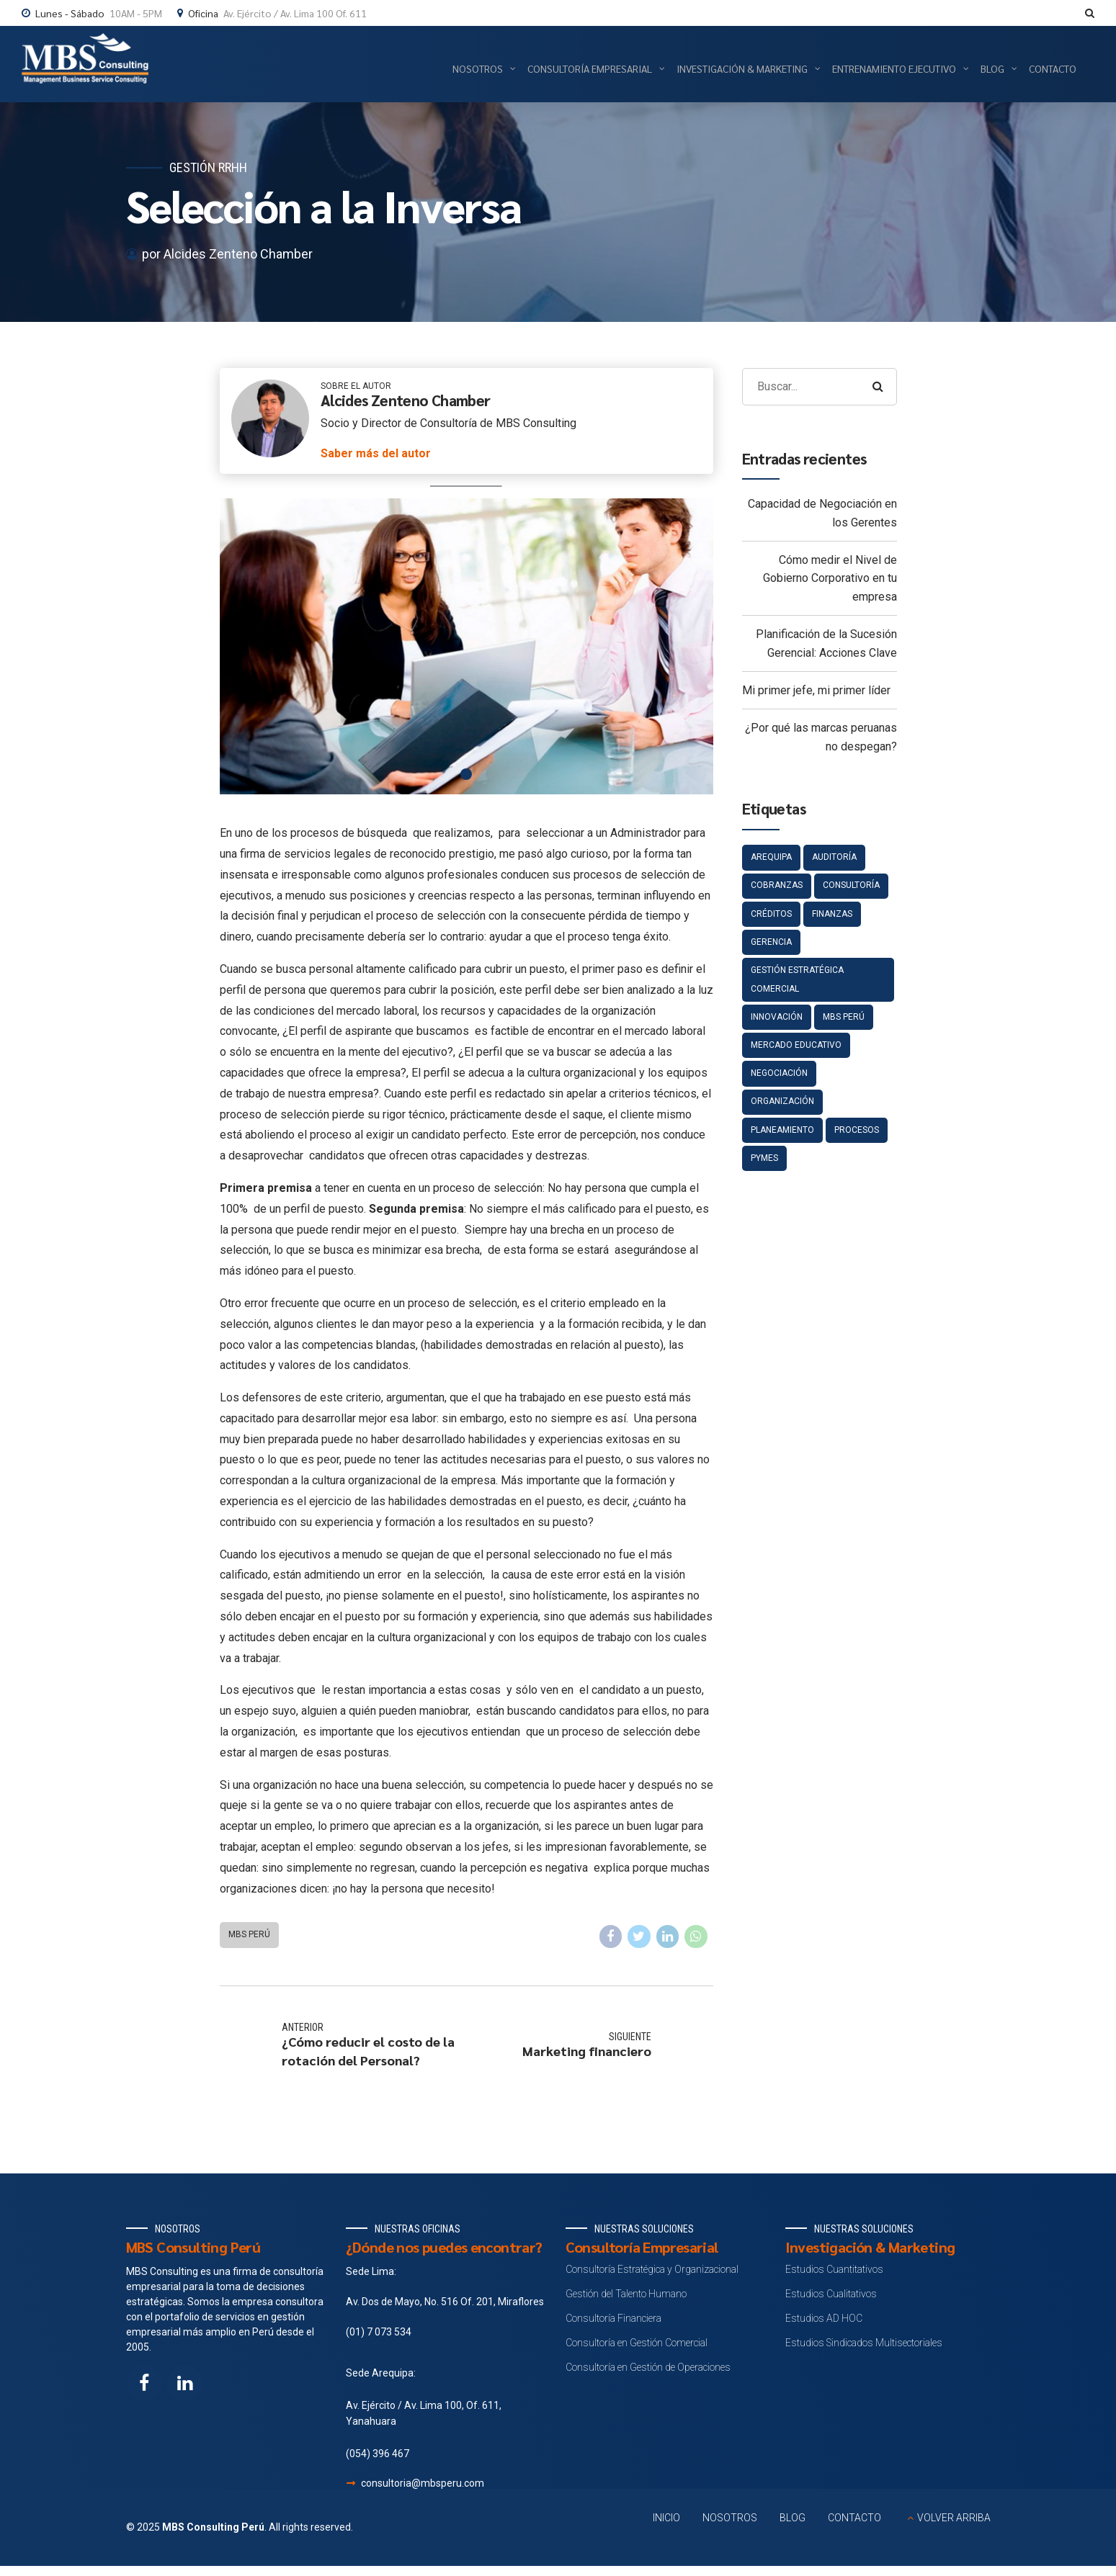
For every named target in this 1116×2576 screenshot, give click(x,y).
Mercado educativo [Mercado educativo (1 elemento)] (796, 1045)
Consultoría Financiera (613, 2318)
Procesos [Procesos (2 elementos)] (856, 1130)
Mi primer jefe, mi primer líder (816, 690)
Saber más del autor (376, 453)
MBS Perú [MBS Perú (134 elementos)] (844, 1017)
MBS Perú (249, 1934)
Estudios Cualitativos (831, 2293)
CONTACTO (854, 2517)
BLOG (792, 2517)
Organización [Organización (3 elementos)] (782, 1101)
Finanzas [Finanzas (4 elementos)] (832, 914)
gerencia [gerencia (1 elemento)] (771, 942)
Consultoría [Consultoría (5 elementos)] (851, 885)
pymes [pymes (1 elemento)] (764, 1158)
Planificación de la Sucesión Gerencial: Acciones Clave (826, 643)
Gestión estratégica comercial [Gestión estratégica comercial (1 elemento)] (797, 979)
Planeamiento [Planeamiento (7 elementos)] (782, 1130)
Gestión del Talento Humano (626, 2293)
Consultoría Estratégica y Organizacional (652, 2269)
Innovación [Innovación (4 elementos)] (777, 1017)
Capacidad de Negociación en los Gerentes (822, 513)
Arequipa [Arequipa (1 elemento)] (771, 857)
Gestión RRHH (208, 167)
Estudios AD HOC (823, 2318)
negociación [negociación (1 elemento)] (779, 1073)
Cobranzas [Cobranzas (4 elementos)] (777, 885)
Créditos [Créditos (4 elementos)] (771, 914)
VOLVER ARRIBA (954, 2517)
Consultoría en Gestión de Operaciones (648, 2367)
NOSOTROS (729, 2517)
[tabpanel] (466, 646)
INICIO (666, 2517)
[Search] (878, 387)
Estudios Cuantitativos (834, 2269)
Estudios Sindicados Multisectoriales (863, 2342)
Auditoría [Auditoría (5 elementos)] (834, 857)
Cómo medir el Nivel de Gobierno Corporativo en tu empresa (830, 578)
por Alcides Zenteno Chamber (227, 253)
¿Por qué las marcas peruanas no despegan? (821, 737)
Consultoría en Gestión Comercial (636, 2342)
